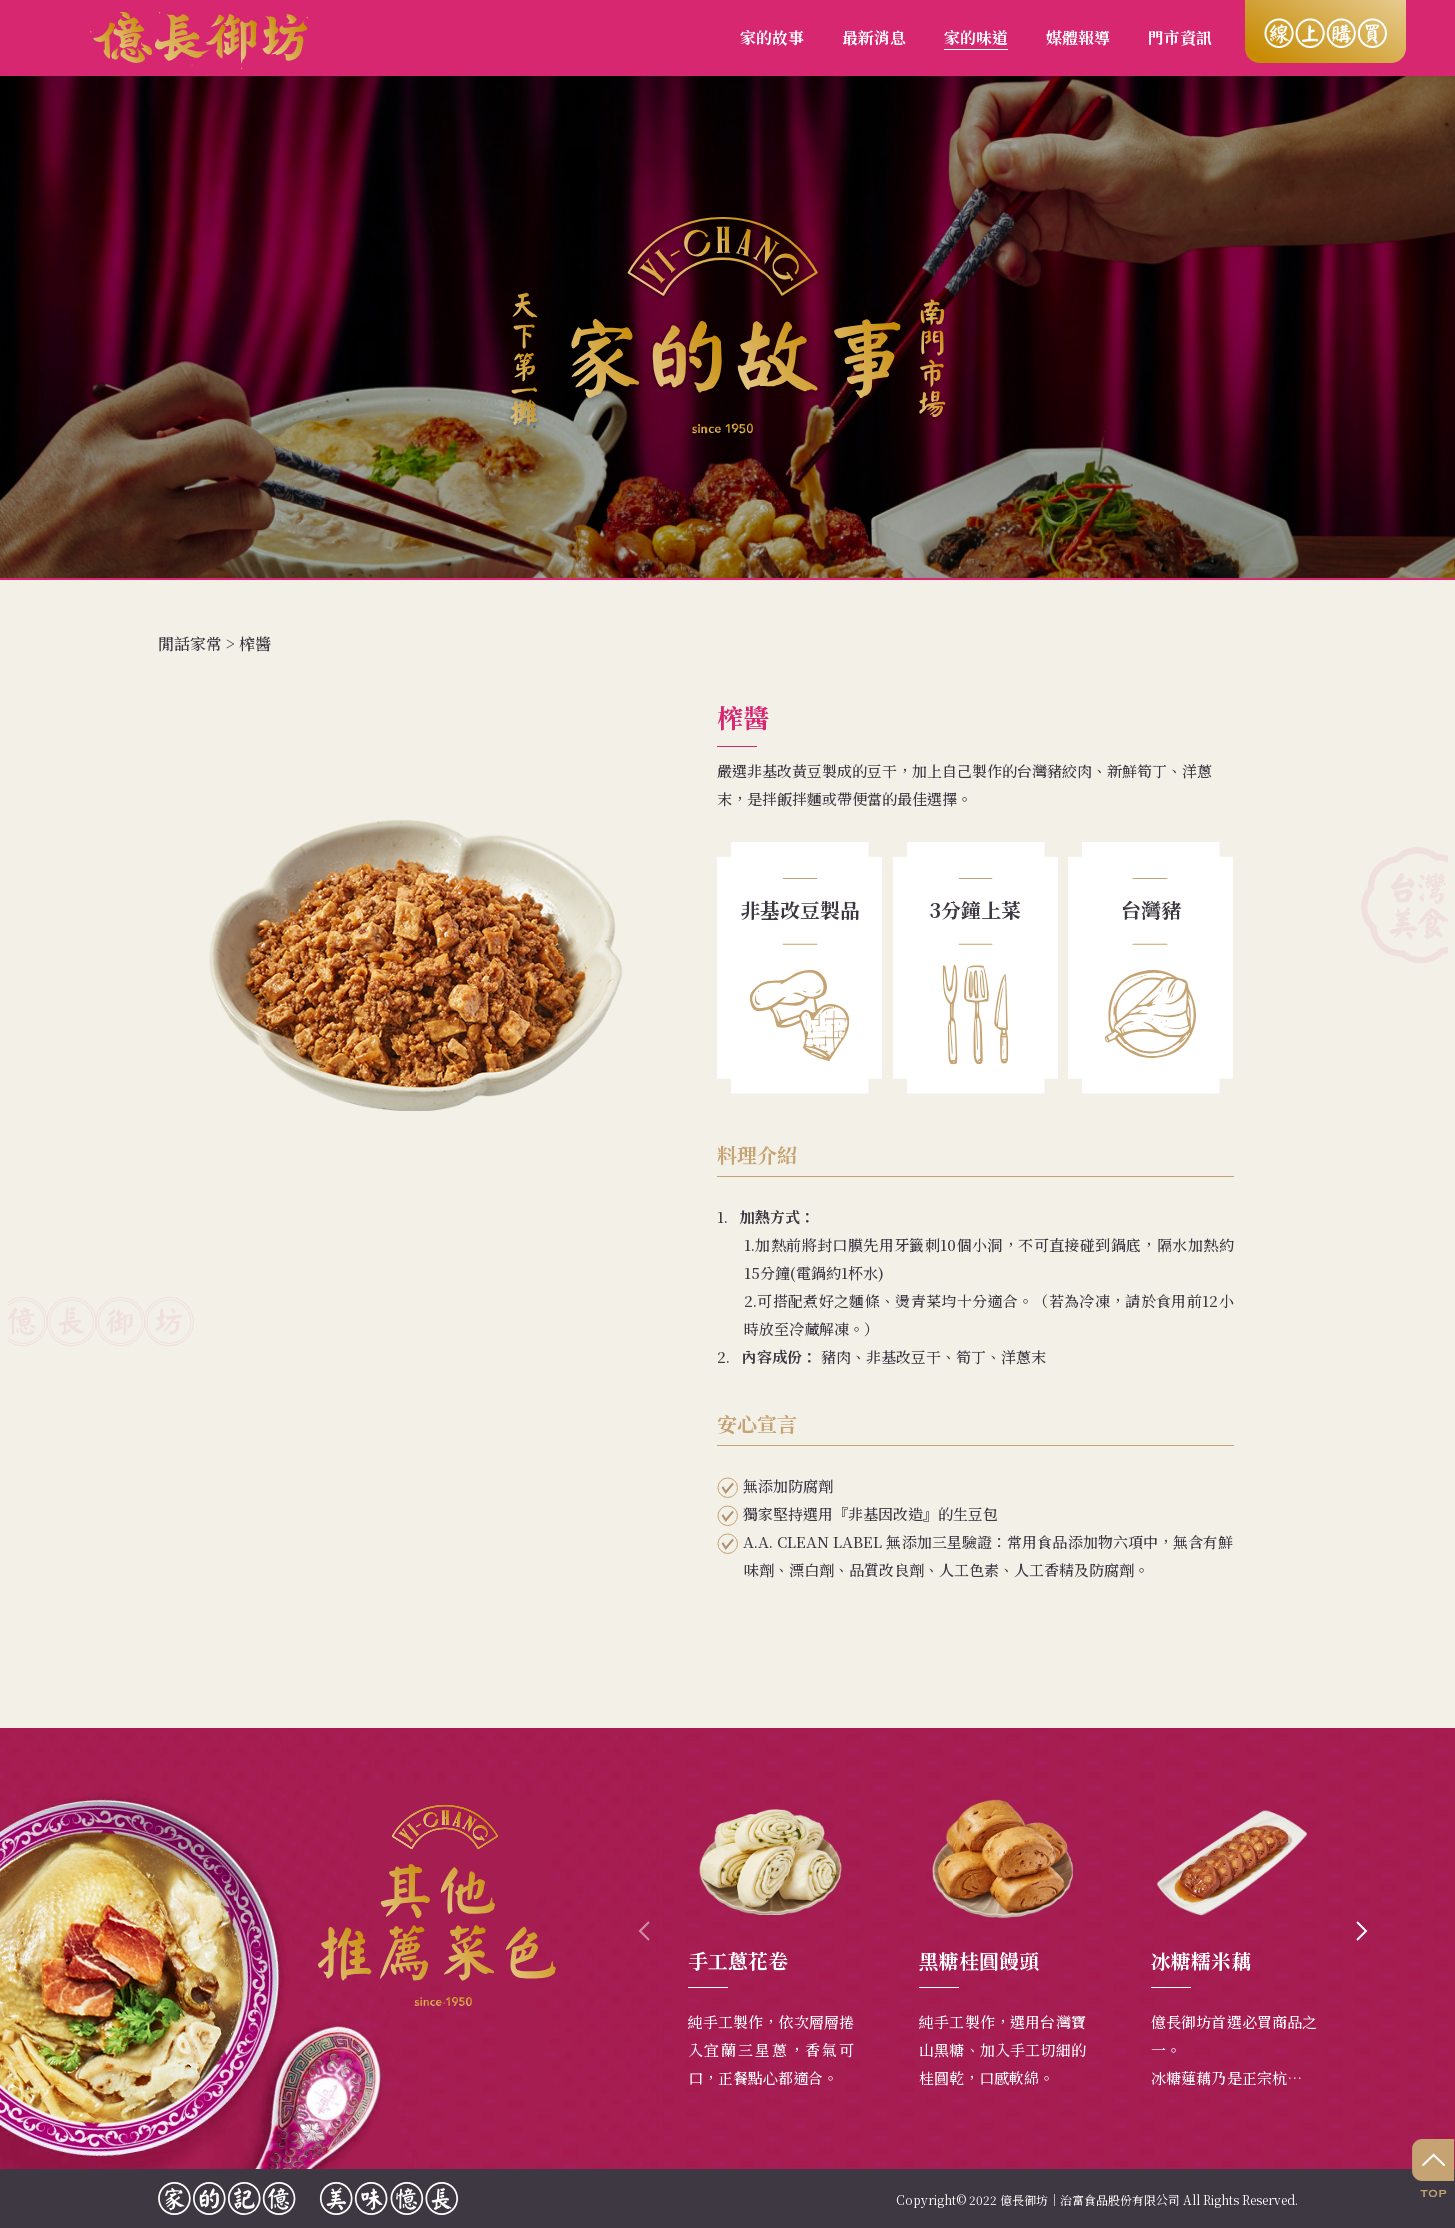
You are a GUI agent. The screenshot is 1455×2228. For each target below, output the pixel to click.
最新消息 (874, 37)
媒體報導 (1078, 37)
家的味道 (976, 37)
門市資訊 (1180, 37)
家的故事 (772, 37)
